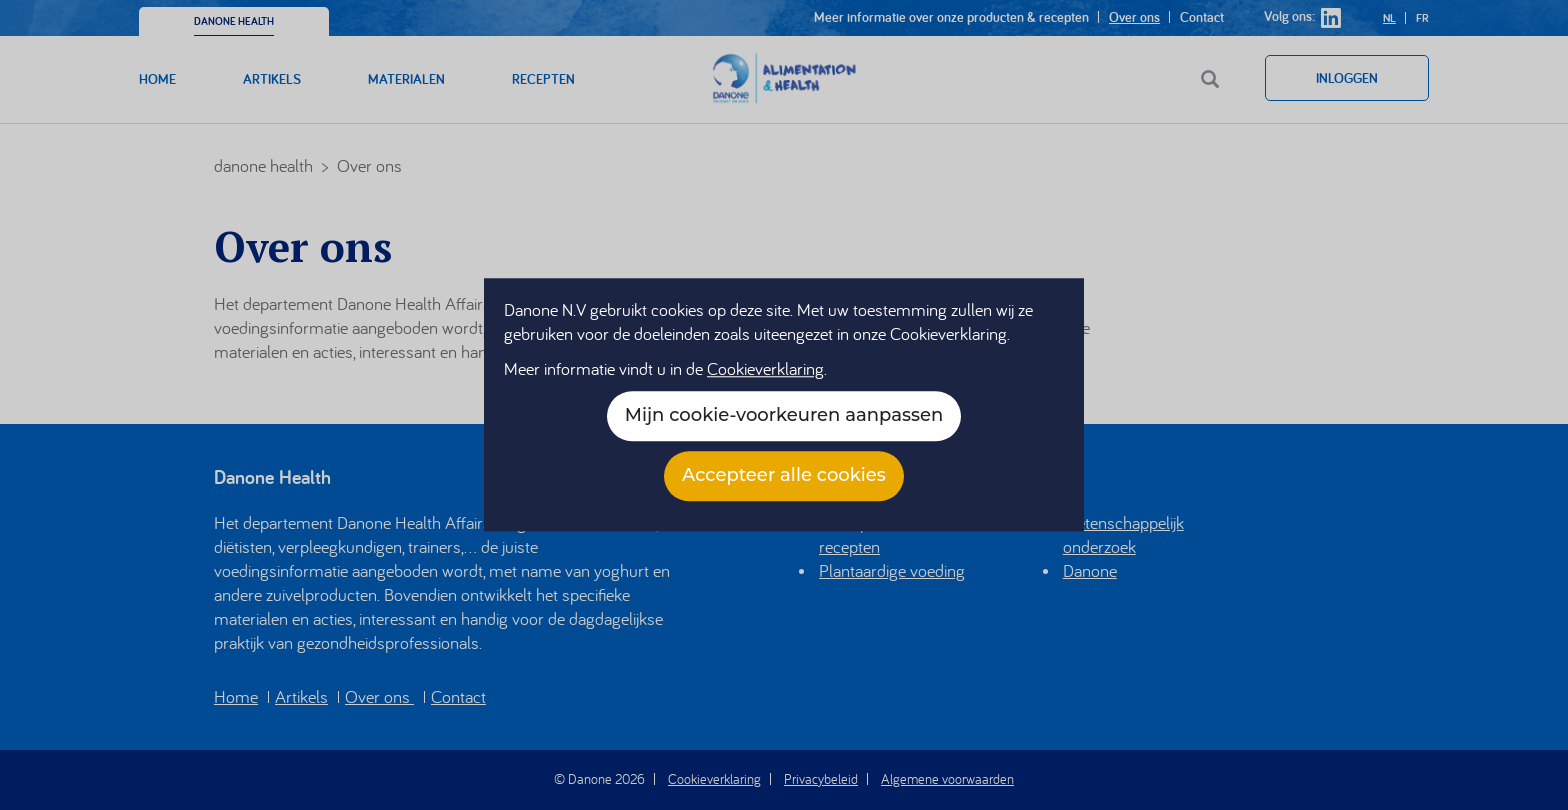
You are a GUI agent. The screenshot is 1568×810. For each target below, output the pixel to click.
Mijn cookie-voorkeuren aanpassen (784, 416)
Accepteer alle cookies (784, 476)
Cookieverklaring (765, 369)
